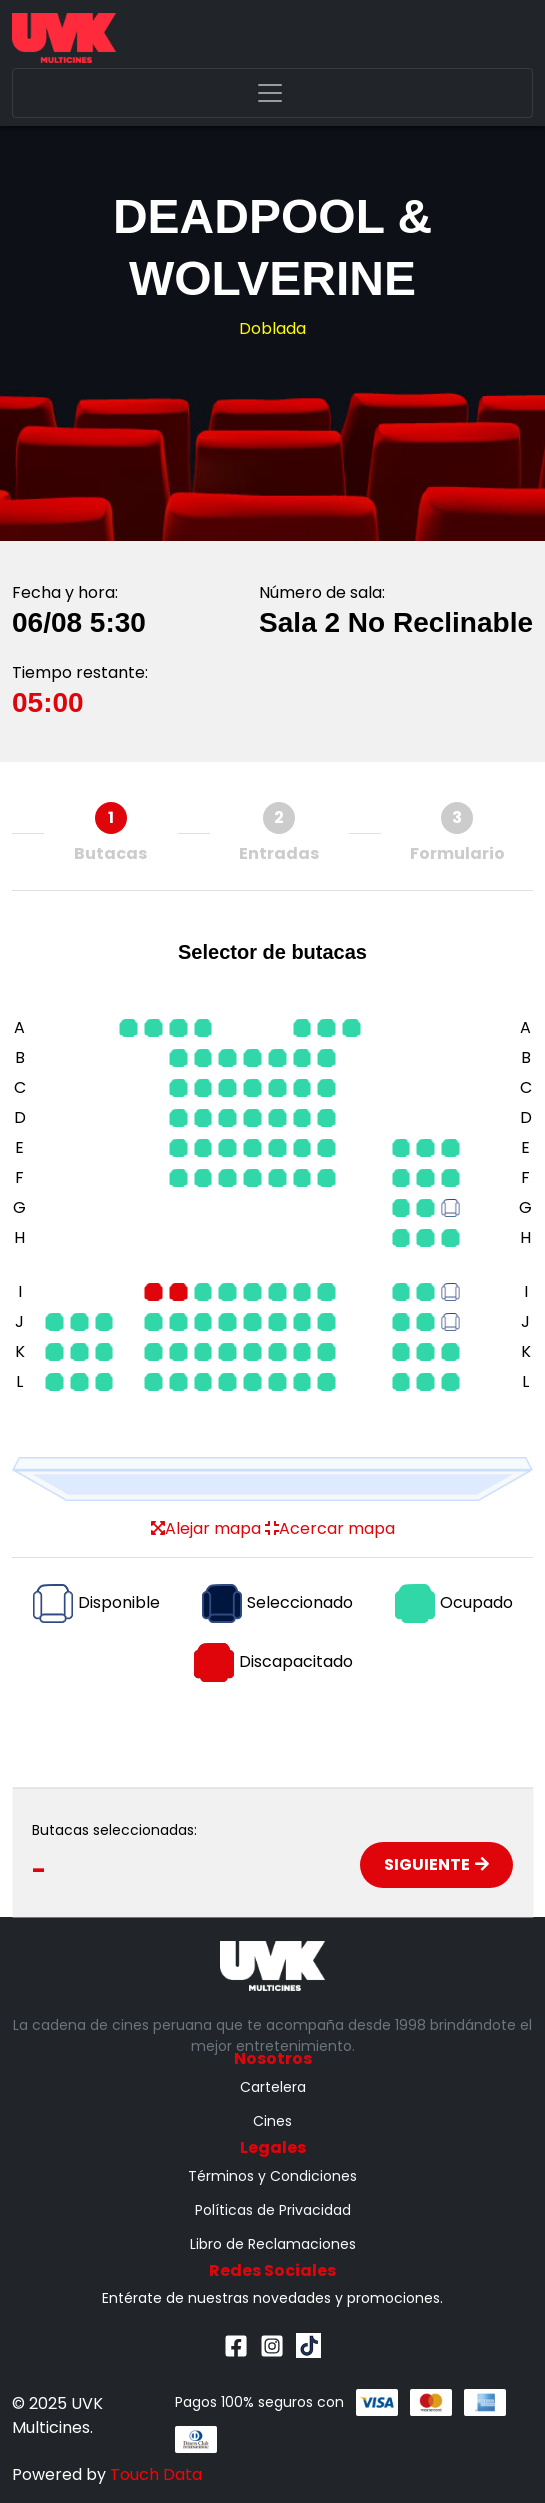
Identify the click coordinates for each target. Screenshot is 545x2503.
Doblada (272, 328)
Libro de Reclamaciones (273, 2244)
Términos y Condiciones (272, 2176)
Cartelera (273, 2087)
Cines (272, 2121)
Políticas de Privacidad (273, 2210)
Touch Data (156, 2474)
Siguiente (436, 1864)
